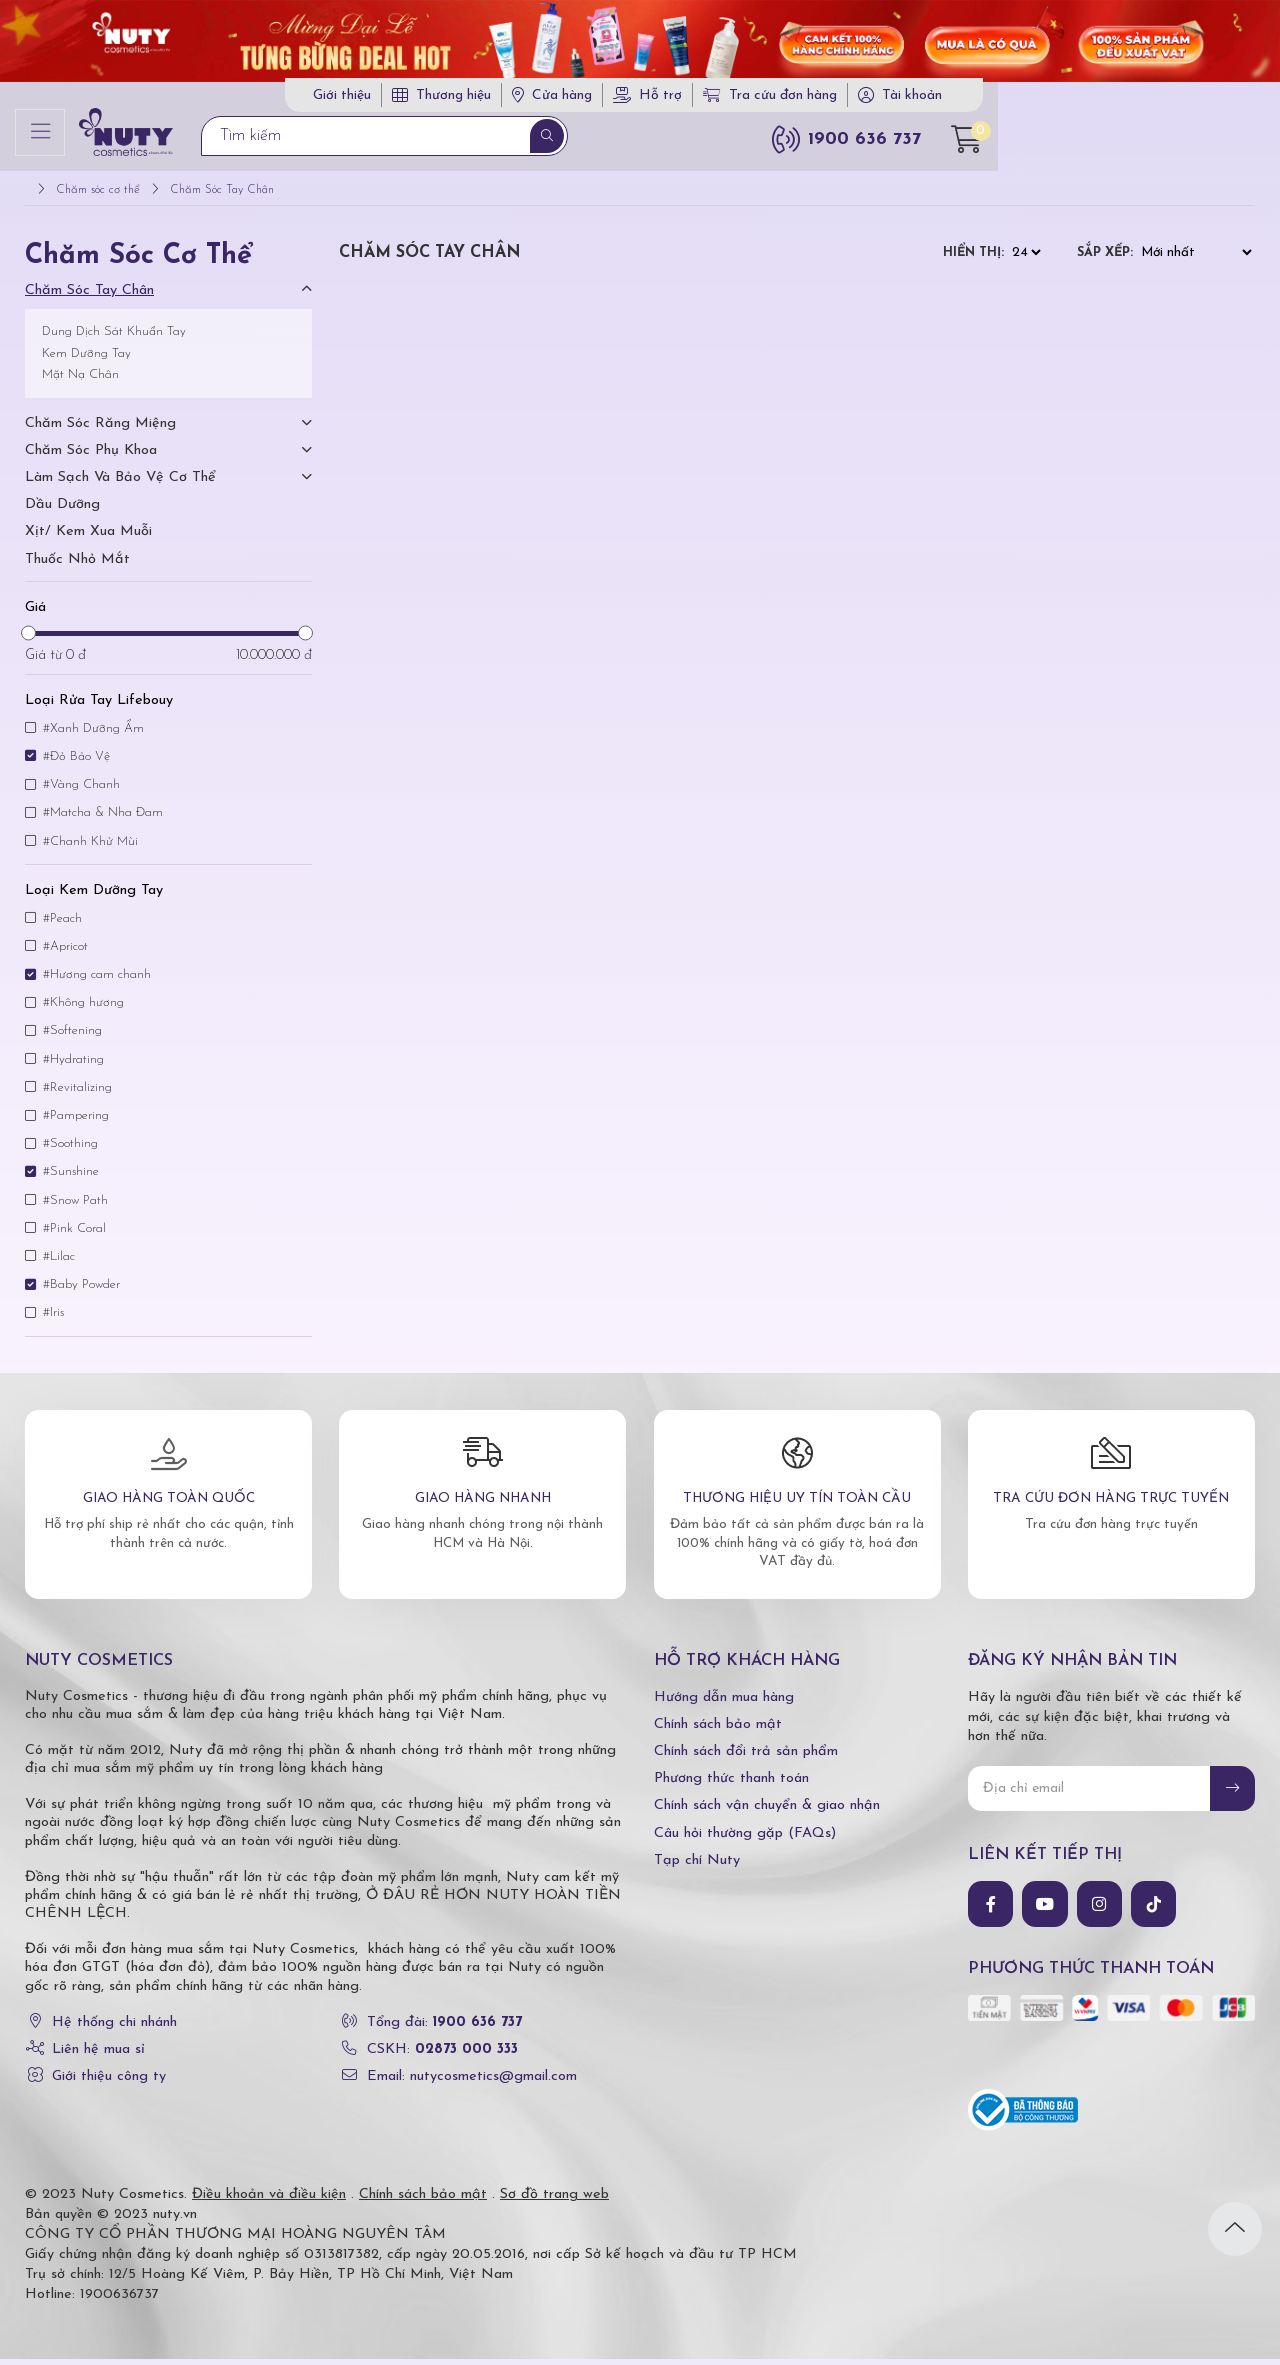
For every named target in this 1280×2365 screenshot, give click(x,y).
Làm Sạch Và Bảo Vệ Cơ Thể (120, 483)
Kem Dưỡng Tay (86, 359)
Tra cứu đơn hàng (1042, 99)
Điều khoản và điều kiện (269, 2200)
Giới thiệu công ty (109, 2082)
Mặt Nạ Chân (80, 381)
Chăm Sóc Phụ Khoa (91, 456)
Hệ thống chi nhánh (114, 2028)
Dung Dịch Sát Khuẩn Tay (114, 337)
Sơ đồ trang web (554, 2200)
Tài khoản (1184, 99)
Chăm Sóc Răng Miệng (100, 429)
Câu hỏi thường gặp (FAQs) (745, 1839)
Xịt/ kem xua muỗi (88, 538)
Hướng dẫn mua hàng (724, 1703)
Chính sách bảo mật (718, 1730)
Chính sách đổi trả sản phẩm (746, 1757)
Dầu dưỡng (62, 511)
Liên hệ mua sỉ (98, 2055)
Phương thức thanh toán (731, 1784)
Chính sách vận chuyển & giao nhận (767, 1812)
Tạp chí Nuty (697, 1866)
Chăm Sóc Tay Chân (89, 296)
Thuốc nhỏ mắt (77, 565)
